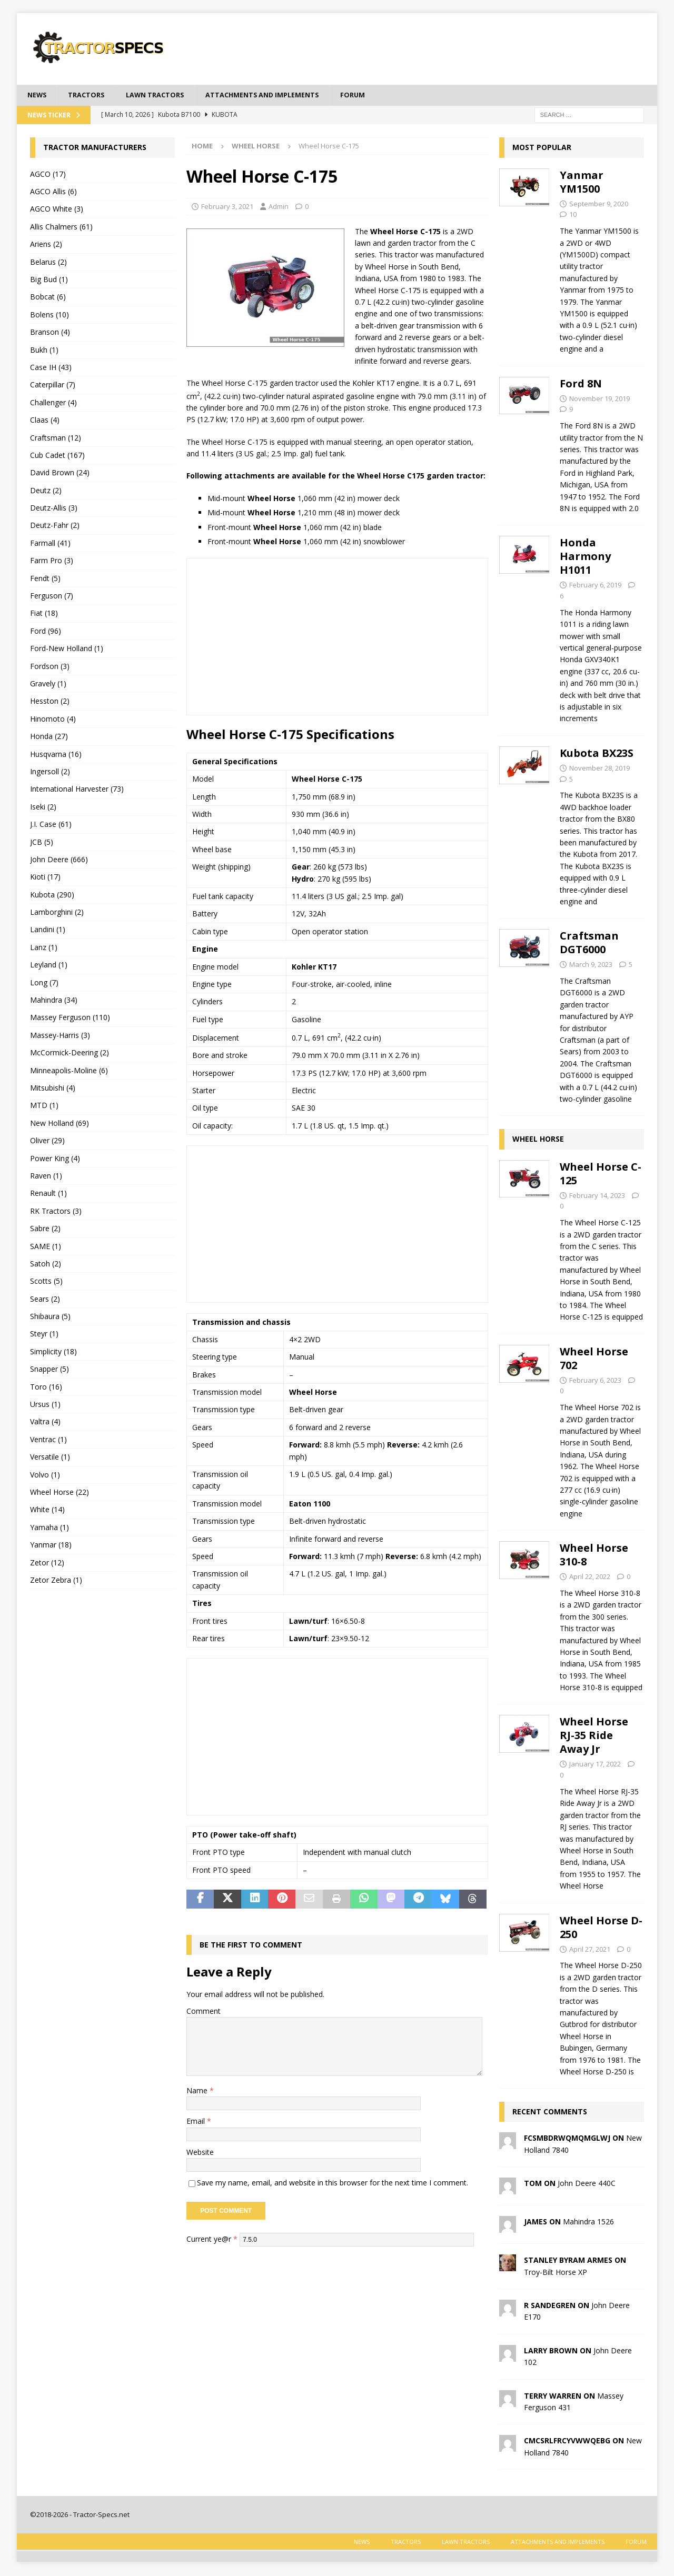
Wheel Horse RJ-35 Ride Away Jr (594, 1737)
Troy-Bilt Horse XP (555, 2273)
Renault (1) (48, 1195)
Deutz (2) (46, 491)
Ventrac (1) (48, 1440)
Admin (279, 207)
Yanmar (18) (51, 1546)
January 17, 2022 (595, 1765)
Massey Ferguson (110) (70, 1019)
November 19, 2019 (599, 399)
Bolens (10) (49, 316)
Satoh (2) (45, 1265)
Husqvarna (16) (56, 755)
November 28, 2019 (599, 769)
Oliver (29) (47, 1141)
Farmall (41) (50, 544)
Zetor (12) (47, 1564)
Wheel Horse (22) (59, 1493)
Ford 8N (581, 384)
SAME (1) (45, 1247)
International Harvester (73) (77, 790)
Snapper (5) (49, 1370)
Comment (203, 2012)
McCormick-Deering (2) (69, 1054)
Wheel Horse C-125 (600, 1175)
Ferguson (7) (51, 597)
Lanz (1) (43, 948)
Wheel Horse (538, 1140)
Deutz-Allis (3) (53, 509)
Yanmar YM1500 (581, 183)
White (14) (47, 1511)
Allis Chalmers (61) (61, 228)
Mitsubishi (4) (52, 1089)
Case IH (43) (51, 368)
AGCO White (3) (56, 210)
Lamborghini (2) (57, 913)
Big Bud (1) (49, 280)
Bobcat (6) (48, 298)
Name (198, 2091)
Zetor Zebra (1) (56, 1581)
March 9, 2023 (590, 966)
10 (573, 216)
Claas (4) (45, 421)
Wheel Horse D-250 (601, 1928)
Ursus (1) (45, 1405)
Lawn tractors (164, 96)
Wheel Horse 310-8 (594, 1556)
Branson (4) (50, 333)
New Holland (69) (59, 1124)
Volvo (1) (45, 1476)
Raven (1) (46, 1177)
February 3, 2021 (227, 207)
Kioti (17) (45, 878)
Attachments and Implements (282, 96)
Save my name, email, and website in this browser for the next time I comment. (332, 2184)
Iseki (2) (43, 808)
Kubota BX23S (596, 754)
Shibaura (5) (50, 1317)
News (38, 96)
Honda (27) (49, 737)
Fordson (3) (50, 667)
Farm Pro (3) (51, 562)
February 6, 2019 (595, 586)
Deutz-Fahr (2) (55, 527)
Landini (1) (47, 931)
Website (200, 2153)
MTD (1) (44, 1107)
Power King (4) (55, 1159)
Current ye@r (211, 2240)
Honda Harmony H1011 (585, 557)
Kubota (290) (52, 896)
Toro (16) (46, 1388)
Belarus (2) (48, 263)
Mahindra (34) (53, 1001)
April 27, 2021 (589, 1950)
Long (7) (44, 984)
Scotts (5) (46, 1282)
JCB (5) (41, 843)
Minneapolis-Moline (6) (69, 1071)
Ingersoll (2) (50, 772)
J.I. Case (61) (51, 825)
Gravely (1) (48, 685)
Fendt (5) (45, 579)
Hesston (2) (50, 702)
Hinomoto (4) (53, 720)
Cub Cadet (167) (57, 456)
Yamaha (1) (49, 1528)
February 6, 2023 (595, 1381)
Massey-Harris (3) (60, 1036)
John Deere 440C (587, 2185)
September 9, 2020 (598, 204)
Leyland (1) (48, 966)
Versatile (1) (50, 1458)
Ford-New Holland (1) (66, 650)
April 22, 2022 (589, 1577)
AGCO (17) (48, 175)
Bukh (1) (44, 351)
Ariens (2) (46, 246)
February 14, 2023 (597, 1196)
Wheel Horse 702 (594, 1359)
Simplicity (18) (53, 1352)
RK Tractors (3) (56, 1212)
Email (196, 2122)
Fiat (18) (44, 615)
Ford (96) (45, 632)
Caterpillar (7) (52, 386)
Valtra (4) (45, 1423)
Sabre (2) (45, 1229)
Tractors (91, 96)
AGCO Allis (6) (53, 192)
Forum (379, 96)
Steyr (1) (44, 1335)
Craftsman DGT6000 (589, 944)
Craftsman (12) (55, 439)
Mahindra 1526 (588, 2223)
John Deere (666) (59, 860)
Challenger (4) (53, 403)
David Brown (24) (60, 474)
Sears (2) (45, 1300)
